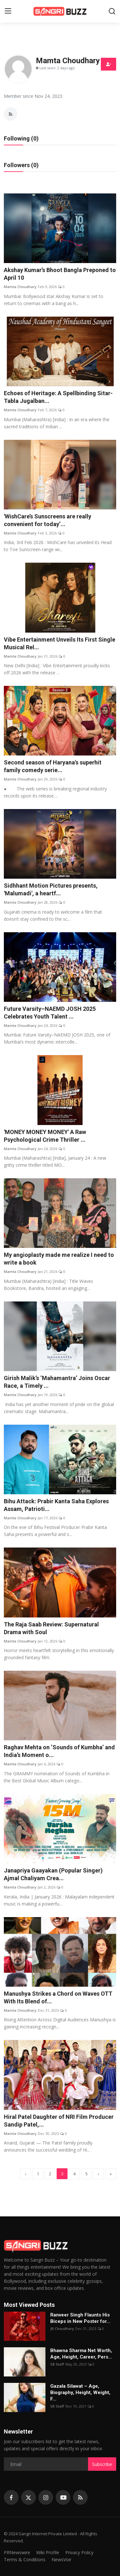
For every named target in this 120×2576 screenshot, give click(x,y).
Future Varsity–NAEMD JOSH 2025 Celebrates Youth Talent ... (50, 1012)
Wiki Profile (47, 2552)
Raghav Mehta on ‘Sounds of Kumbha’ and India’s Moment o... (59, 1751)
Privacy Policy (79, 2552)
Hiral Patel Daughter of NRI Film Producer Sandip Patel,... (59, 2120)
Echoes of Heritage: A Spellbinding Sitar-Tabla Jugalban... (58, 397)
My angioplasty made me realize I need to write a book (59, 1258)
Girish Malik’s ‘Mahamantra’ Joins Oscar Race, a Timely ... (57, 1382)
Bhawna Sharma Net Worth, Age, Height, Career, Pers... (81, 2354)
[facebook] (11, 2497)
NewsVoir (61, 2559)
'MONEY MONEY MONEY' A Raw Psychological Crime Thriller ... (45, 1136)
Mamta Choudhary (20, 286)
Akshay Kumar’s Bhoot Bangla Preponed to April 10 (60, 274)
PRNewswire (17, 2552)
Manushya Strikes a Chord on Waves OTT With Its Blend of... (58, 1997)
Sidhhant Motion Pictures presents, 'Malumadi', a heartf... (51, 889)
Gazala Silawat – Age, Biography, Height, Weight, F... (80, 2392)
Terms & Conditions (24, 2559)
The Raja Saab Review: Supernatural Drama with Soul (51, 1628)
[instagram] (45, 2497)
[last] (110, 2173)
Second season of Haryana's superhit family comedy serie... (52, 766)
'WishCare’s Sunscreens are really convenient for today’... (47, 520)
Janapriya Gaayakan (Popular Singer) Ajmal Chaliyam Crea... (53, 1874)
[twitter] (28, 2497)
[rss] (80, 2497)
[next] (98, 2173)
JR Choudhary (62, 2328)
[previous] (25, 2173)
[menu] (8, 11)
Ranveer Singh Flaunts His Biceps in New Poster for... (80, 2318)
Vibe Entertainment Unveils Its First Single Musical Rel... (59, 643)
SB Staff (57, 2364)
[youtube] (63, 2497)
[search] (112, 11)
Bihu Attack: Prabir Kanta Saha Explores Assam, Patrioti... (56, 1505)
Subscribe (102, 2464)
